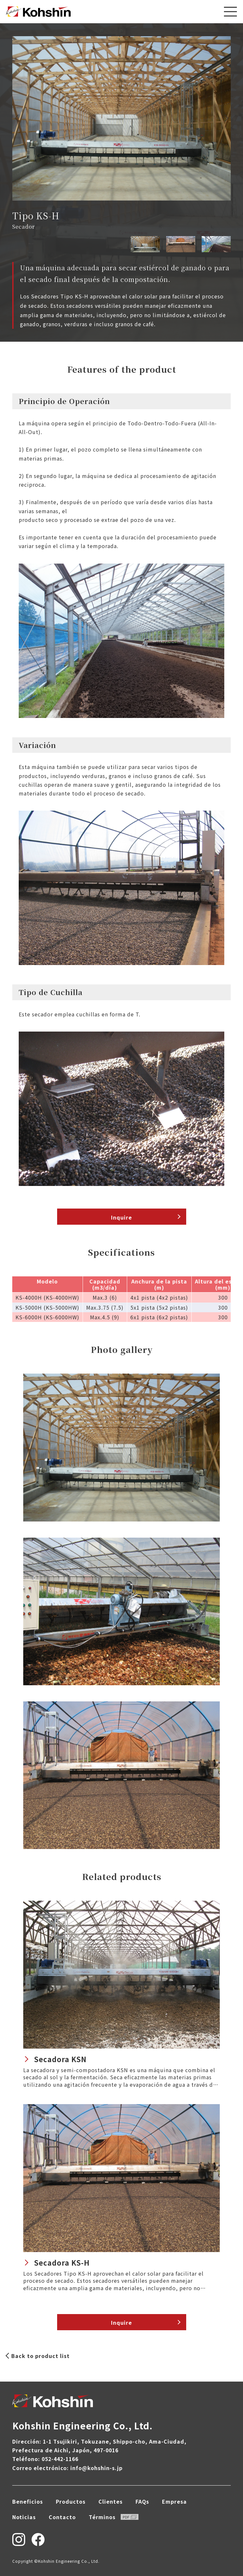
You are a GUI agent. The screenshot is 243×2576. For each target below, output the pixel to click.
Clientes (110, 2501)
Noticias (24, 2517)
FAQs (142, 2501)
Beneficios (27, 2501)
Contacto (62, 2517)
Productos (71, 2501)
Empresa (174, 2501)
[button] (226, 118)
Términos (113, 2517)
